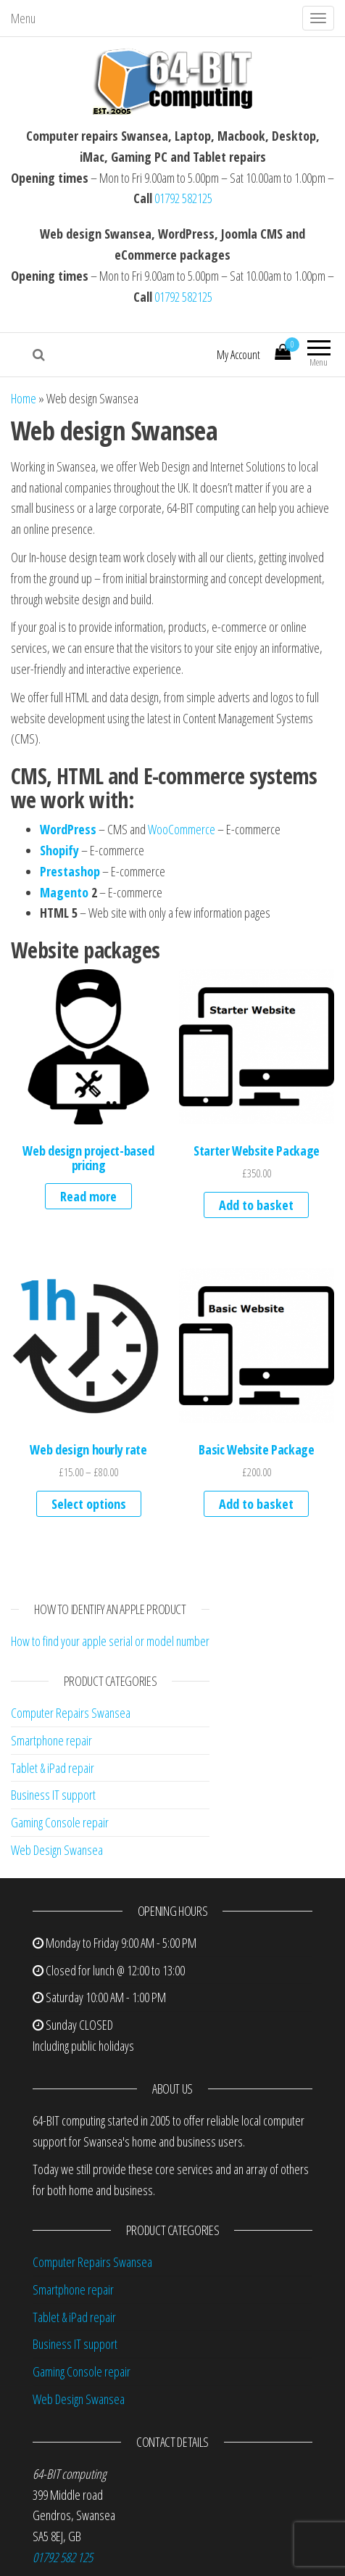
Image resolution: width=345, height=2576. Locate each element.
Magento (64, 892)
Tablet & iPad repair (52, 1768)
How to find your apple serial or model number (110, 1641)
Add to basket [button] (256, 1205)
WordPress (68, 829)
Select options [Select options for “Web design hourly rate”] (88, 1504)
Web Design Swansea (57, 1850)
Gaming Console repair (60, 1822)
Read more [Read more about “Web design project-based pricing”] (88, 1196)
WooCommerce (182, 829)
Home (23, 398)
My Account (238, 355)
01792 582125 (183, 198)
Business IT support (53, 1794)
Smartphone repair (51, 1740)
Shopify (59, 850)
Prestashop (70, 871)
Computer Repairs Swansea (70, 1712)
